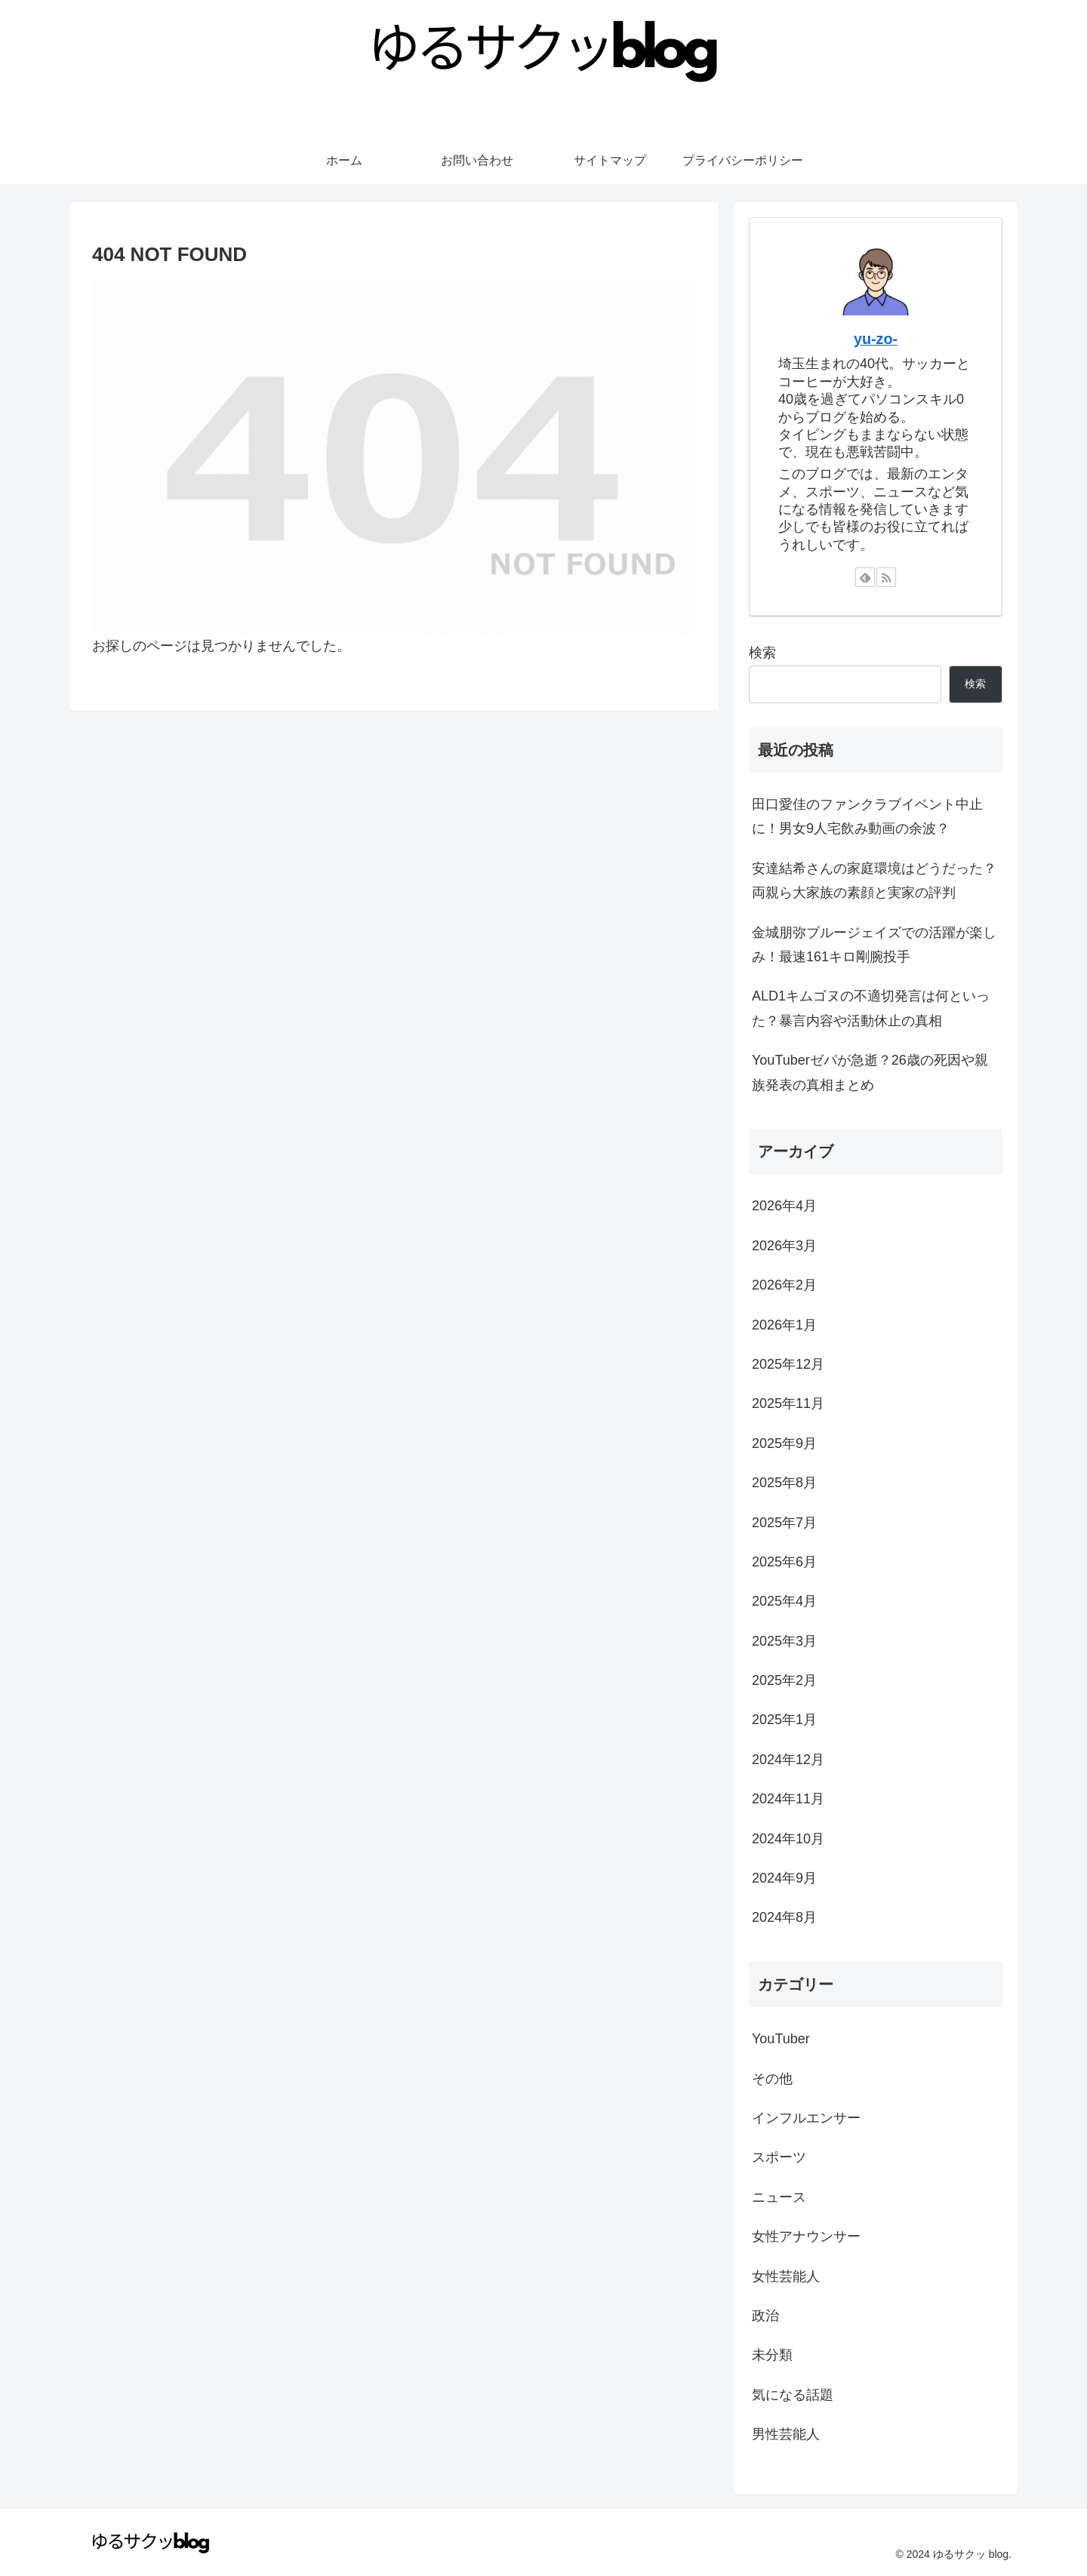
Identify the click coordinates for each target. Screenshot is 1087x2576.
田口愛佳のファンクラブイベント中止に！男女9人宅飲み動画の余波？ (867, 816)
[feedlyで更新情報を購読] (865, 577)
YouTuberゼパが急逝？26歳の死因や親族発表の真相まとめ (870, 1072)
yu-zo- (876, 338)
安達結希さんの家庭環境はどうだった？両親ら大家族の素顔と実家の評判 (874, 880)
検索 (762, 652)
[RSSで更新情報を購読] (886, 577)
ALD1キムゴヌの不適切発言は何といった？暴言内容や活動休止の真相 (871, 1008)
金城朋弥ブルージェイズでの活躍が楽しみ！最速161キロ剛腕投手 (874, 944)
